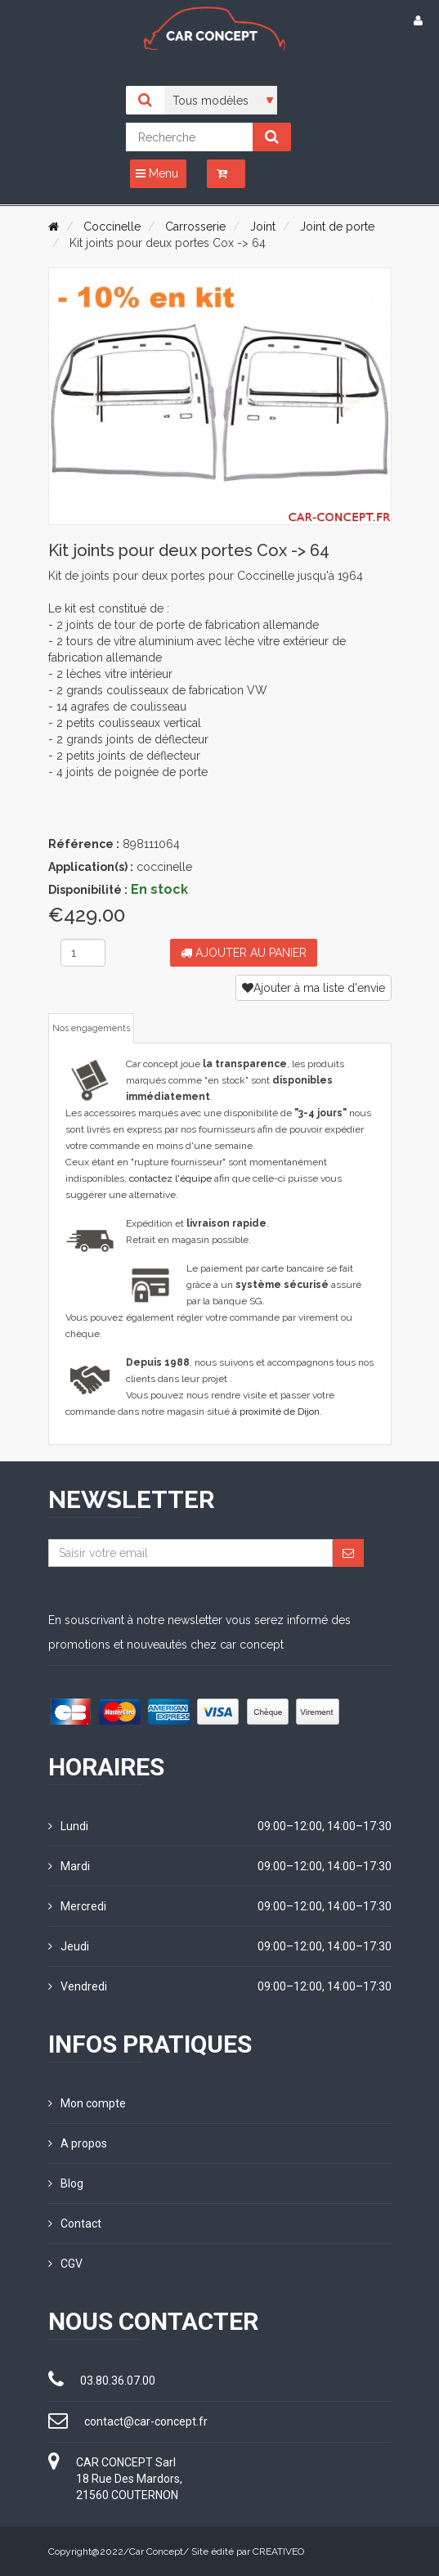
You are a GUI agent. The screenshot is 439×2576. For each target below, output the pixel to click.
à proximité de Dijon (276, 1411)
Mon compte (87, 2103)
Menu (157, 173)
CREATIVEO (278, 2551)
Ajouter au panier (244, 952)
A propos (77, 2143)
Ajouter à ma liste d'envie (313, 987)
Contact (74, 2223)
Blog (65, 2183)
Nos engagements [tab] (91, 1028)
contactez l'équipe (170, 1178)
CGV (65, 2263)
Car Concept (156, 2551)
